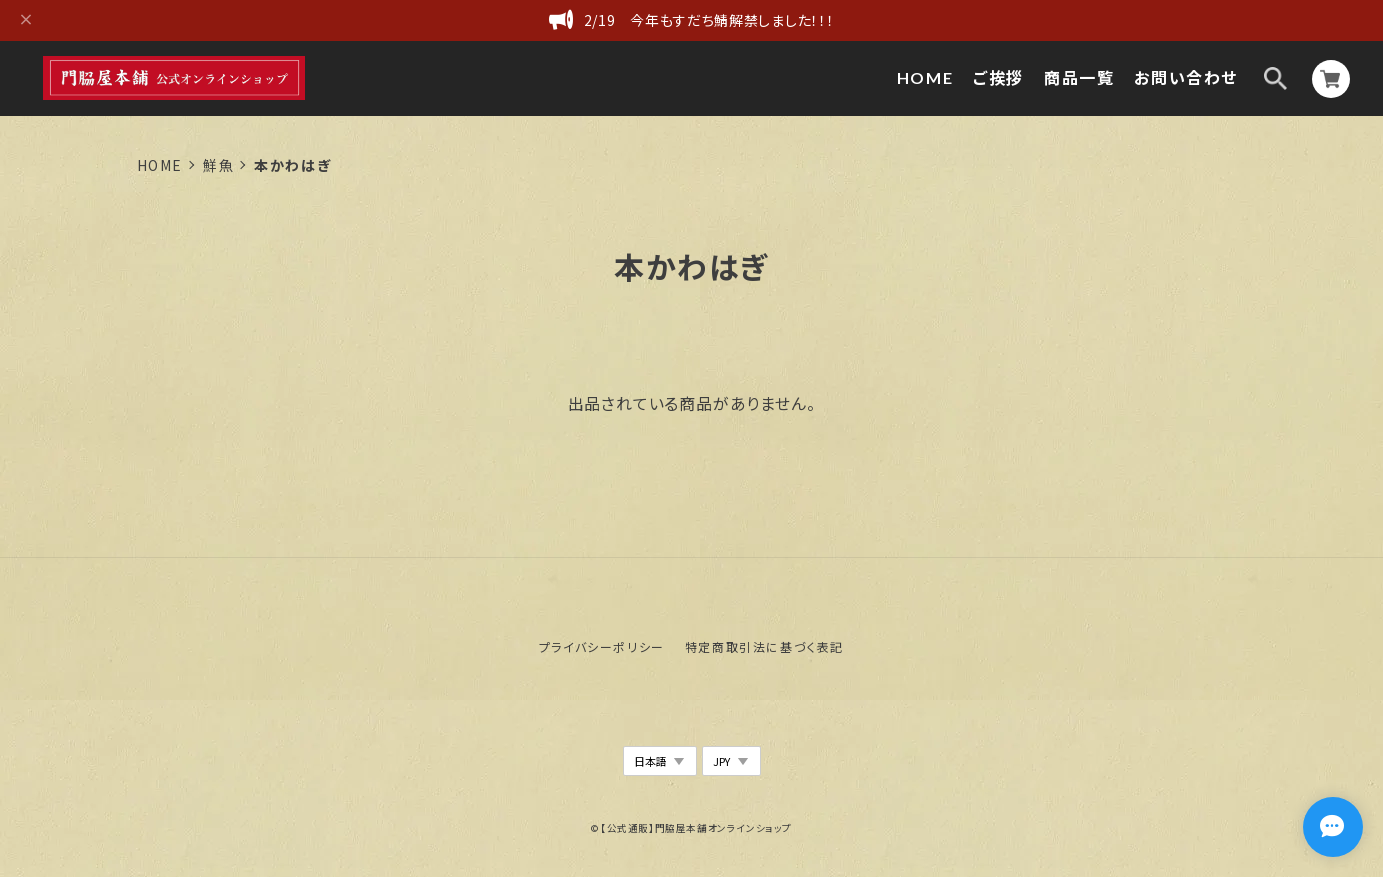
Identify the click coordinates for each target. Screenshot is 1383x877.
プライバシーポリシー (602, 646)
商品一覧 (1079, 77)
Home (160, 165)
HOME (925, 77)
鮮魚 (218, 165)
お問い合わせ (1186, 77)
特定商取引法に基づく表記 (764, 646)
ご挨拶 (998, 77)
